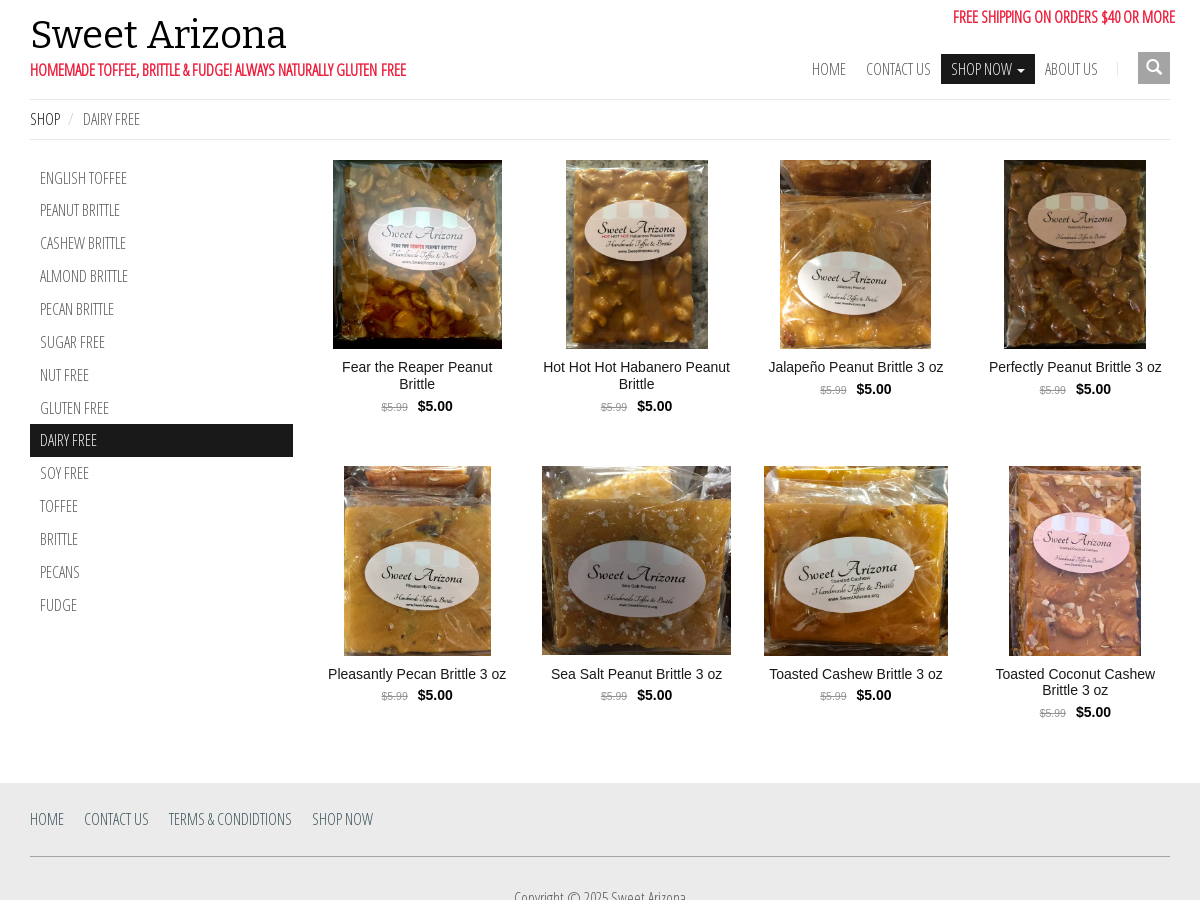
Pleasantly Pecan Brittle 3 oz (417, 674)
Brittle (59, 539)
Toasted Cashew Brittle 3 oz (856, 674)
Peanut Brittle (80, 210)
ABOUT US (1071, 69)
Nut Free (64, 375)
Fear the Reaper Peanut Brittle (417, 375)
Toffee (59, 506)
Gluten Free (74, 408)
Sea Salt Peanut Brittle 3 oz (636, 674)
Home (829, 69)
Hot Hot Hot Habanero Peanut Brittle (636, 375)
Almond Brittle (84, 276)
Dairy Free (68, 440)
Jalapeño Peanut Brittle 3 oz (855, 367)
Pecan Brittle (77, 309)
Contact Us (898, 69)
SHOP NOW (988, 69)
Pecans (60, 572)
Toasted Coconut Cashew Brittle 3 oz (1076, 682)
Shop (45, 119)
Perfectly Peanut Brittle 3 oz (1075, 367)
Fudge (58, 605)
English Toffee (83, 178)
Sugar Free (72, 342)
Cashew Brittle (83, 243)
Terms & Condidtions (230, 819)
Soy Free (64, 473)
